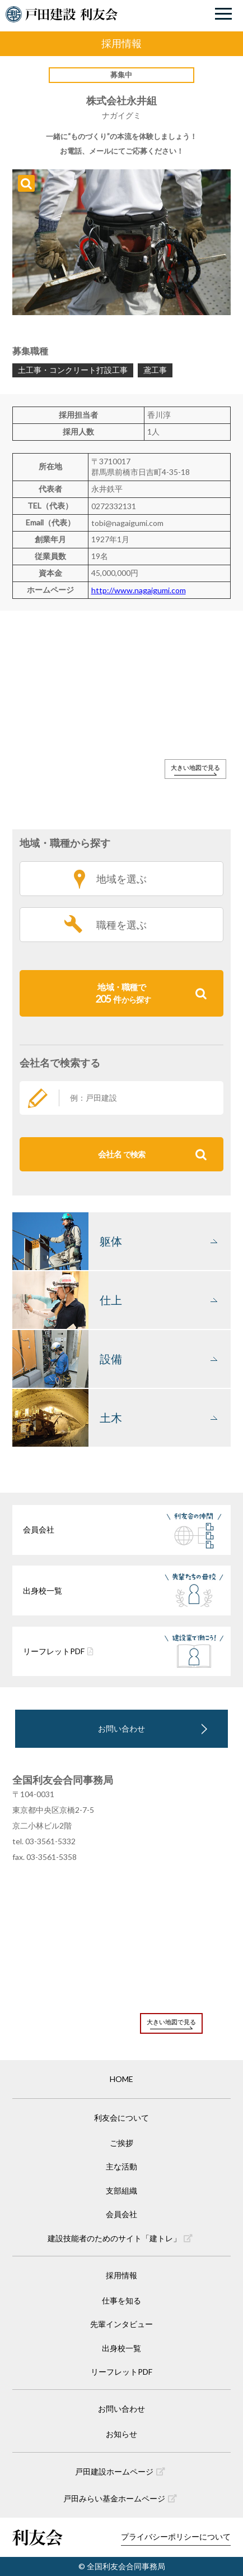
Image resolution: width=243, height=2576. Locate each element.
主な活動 (121, 2166)
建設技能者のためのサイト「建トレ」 (120, 2238)
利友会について (121, 2117)
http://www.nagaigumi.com (138, 590)
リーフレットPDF (121, 2371)
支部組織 (121, 2190)
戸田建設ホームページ (120, 2471)
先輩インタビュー (121, 2324)
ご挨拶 (121, 2143)
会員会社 (121, 2214)
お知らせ (121, 2434)
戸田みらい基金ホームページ (120, 2498)
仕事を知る (121, 2300)
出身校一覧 (121, 2348)
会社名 (152, 1154)
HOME (121, 2079)
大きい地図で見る (195, 767)
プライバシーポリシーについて (176, 2536)
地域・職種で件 (151, 993)
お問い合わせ (121, 1728)
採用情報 (121, 2275)
